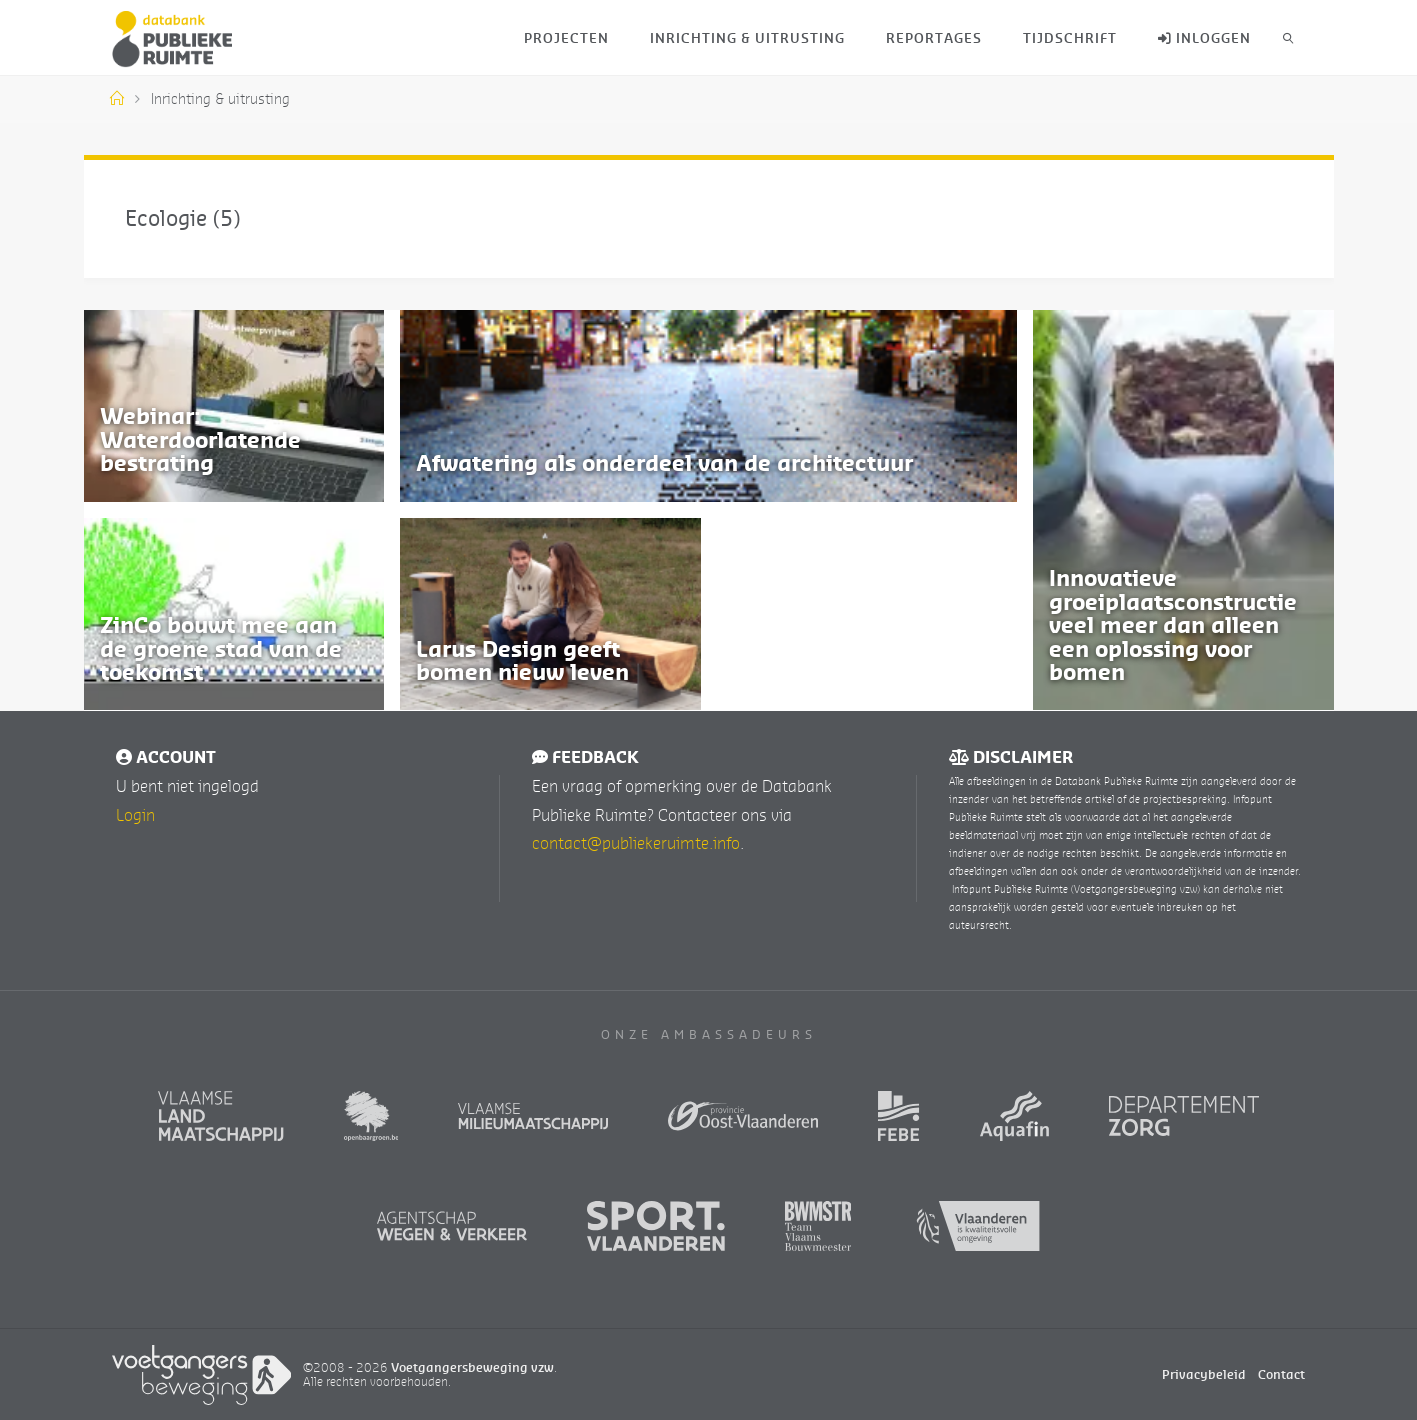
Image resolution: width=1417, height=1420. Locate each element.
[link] (1288, 37)
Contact (1281, 1373)
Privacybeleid (1204, 1373)
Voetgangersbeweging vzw (472, 1365)
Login (135, 813)
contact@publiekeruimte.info (636, 842)
